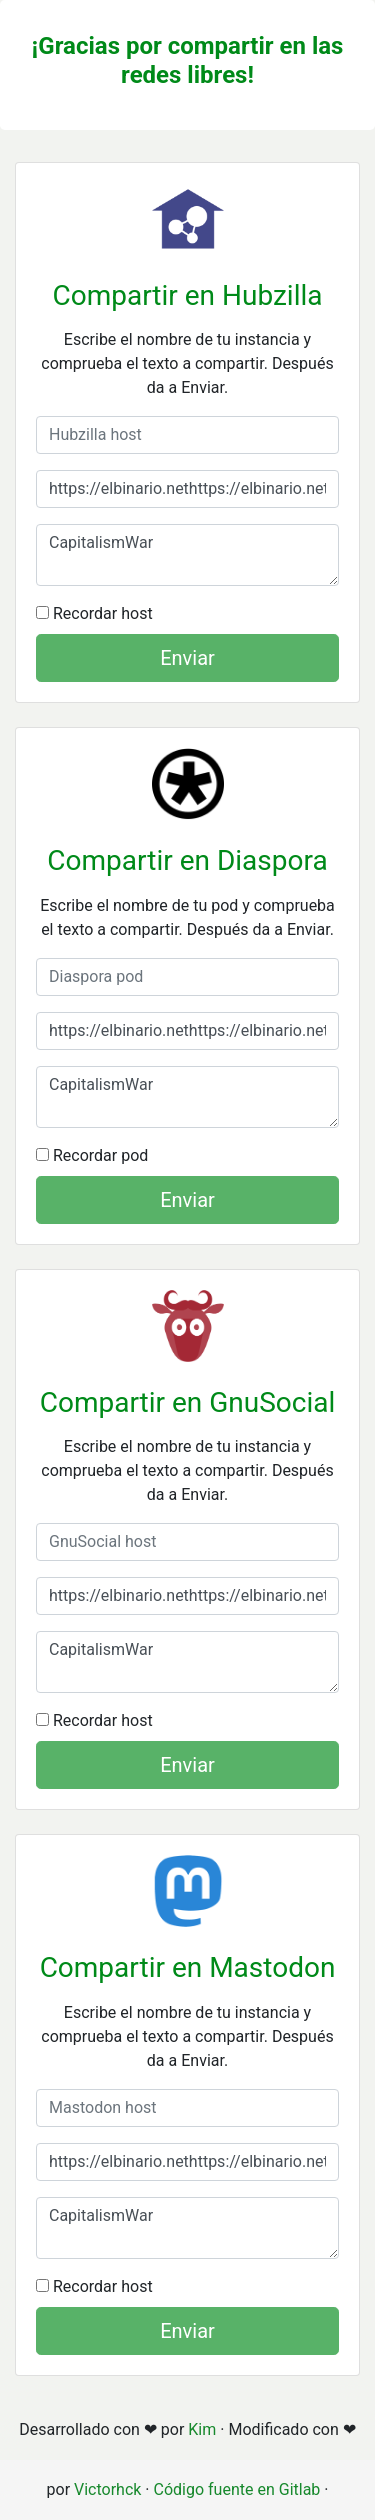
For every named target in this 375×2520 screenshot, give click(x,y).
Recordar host (94, 613)
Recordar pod (92, 1155)
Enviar (187, 658)
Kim (202, 2429)
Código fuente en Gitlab (237, 2489)
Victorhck (107, 2489)
